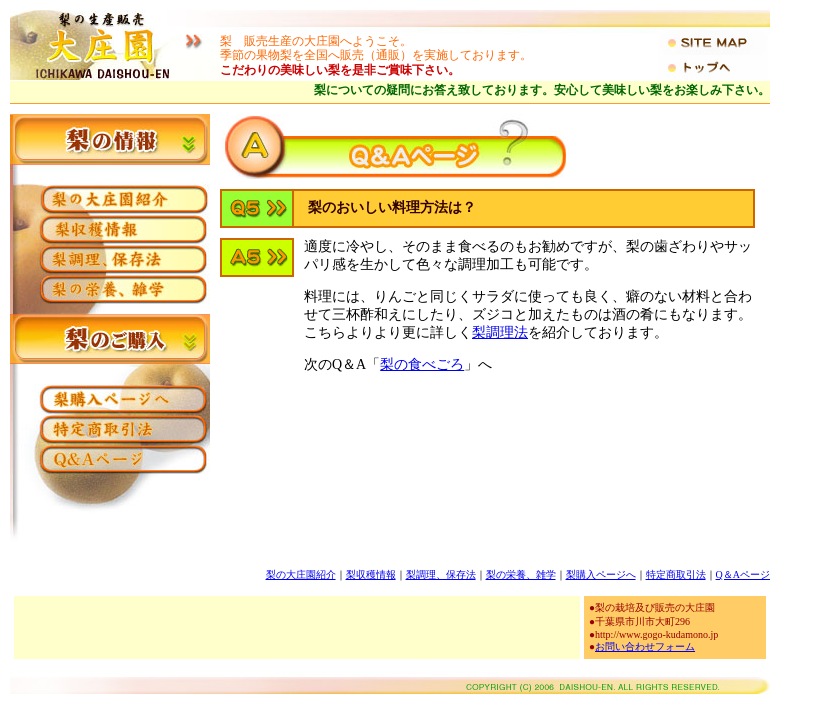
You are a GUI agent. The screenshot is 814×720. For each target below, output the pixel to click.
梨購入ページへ (601, 574)
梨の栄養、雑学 (521, 574)
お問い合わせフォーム (645, 646)
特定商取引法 (676, 574)
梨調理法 (500, 332)
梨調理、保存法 (441, 574)
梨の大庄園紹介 (301, 574)
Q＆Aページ (743, 574)
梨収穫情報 (371, 574)
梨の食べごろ (422, 364)
